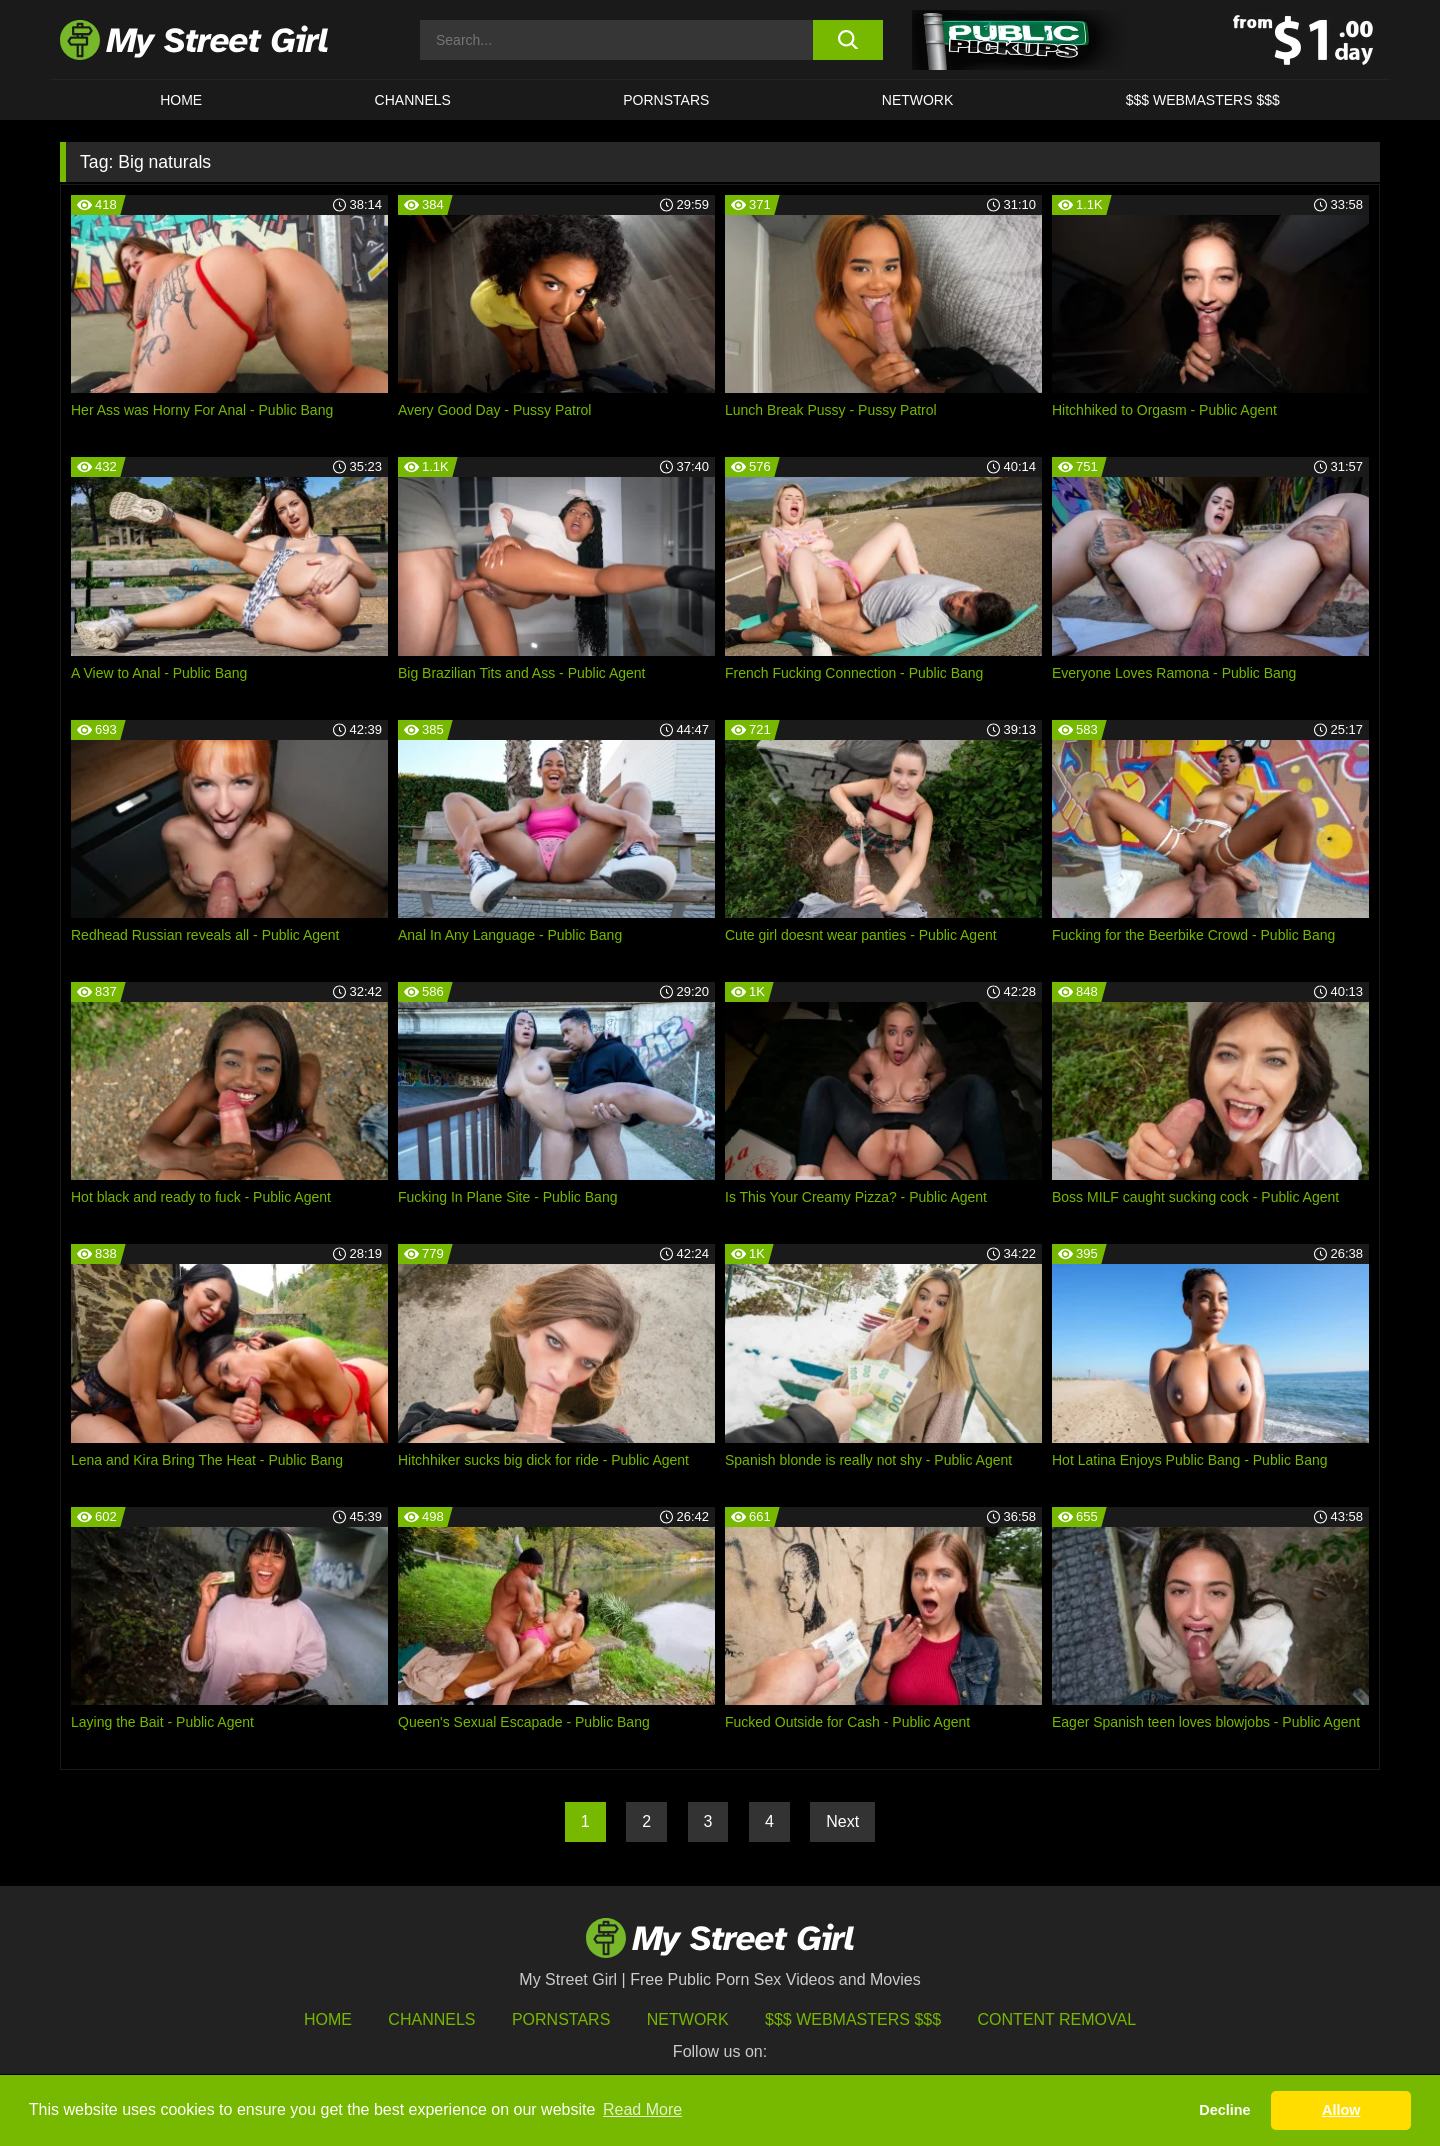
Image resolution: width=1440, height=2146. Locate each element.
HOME (181, 100)
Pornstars (666, 100)
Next (842, 1821)
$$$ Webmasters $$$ (853, 2019)
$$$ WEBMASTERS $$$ (1203, 100)
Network (918, 100)
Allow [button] (1341, 2110)
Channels (431, 2019)
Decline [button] (1224, 2110)
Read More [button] (642, 2109)
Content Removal (1057, 2019)
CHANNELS (413, 100)
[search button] (847, 40)
